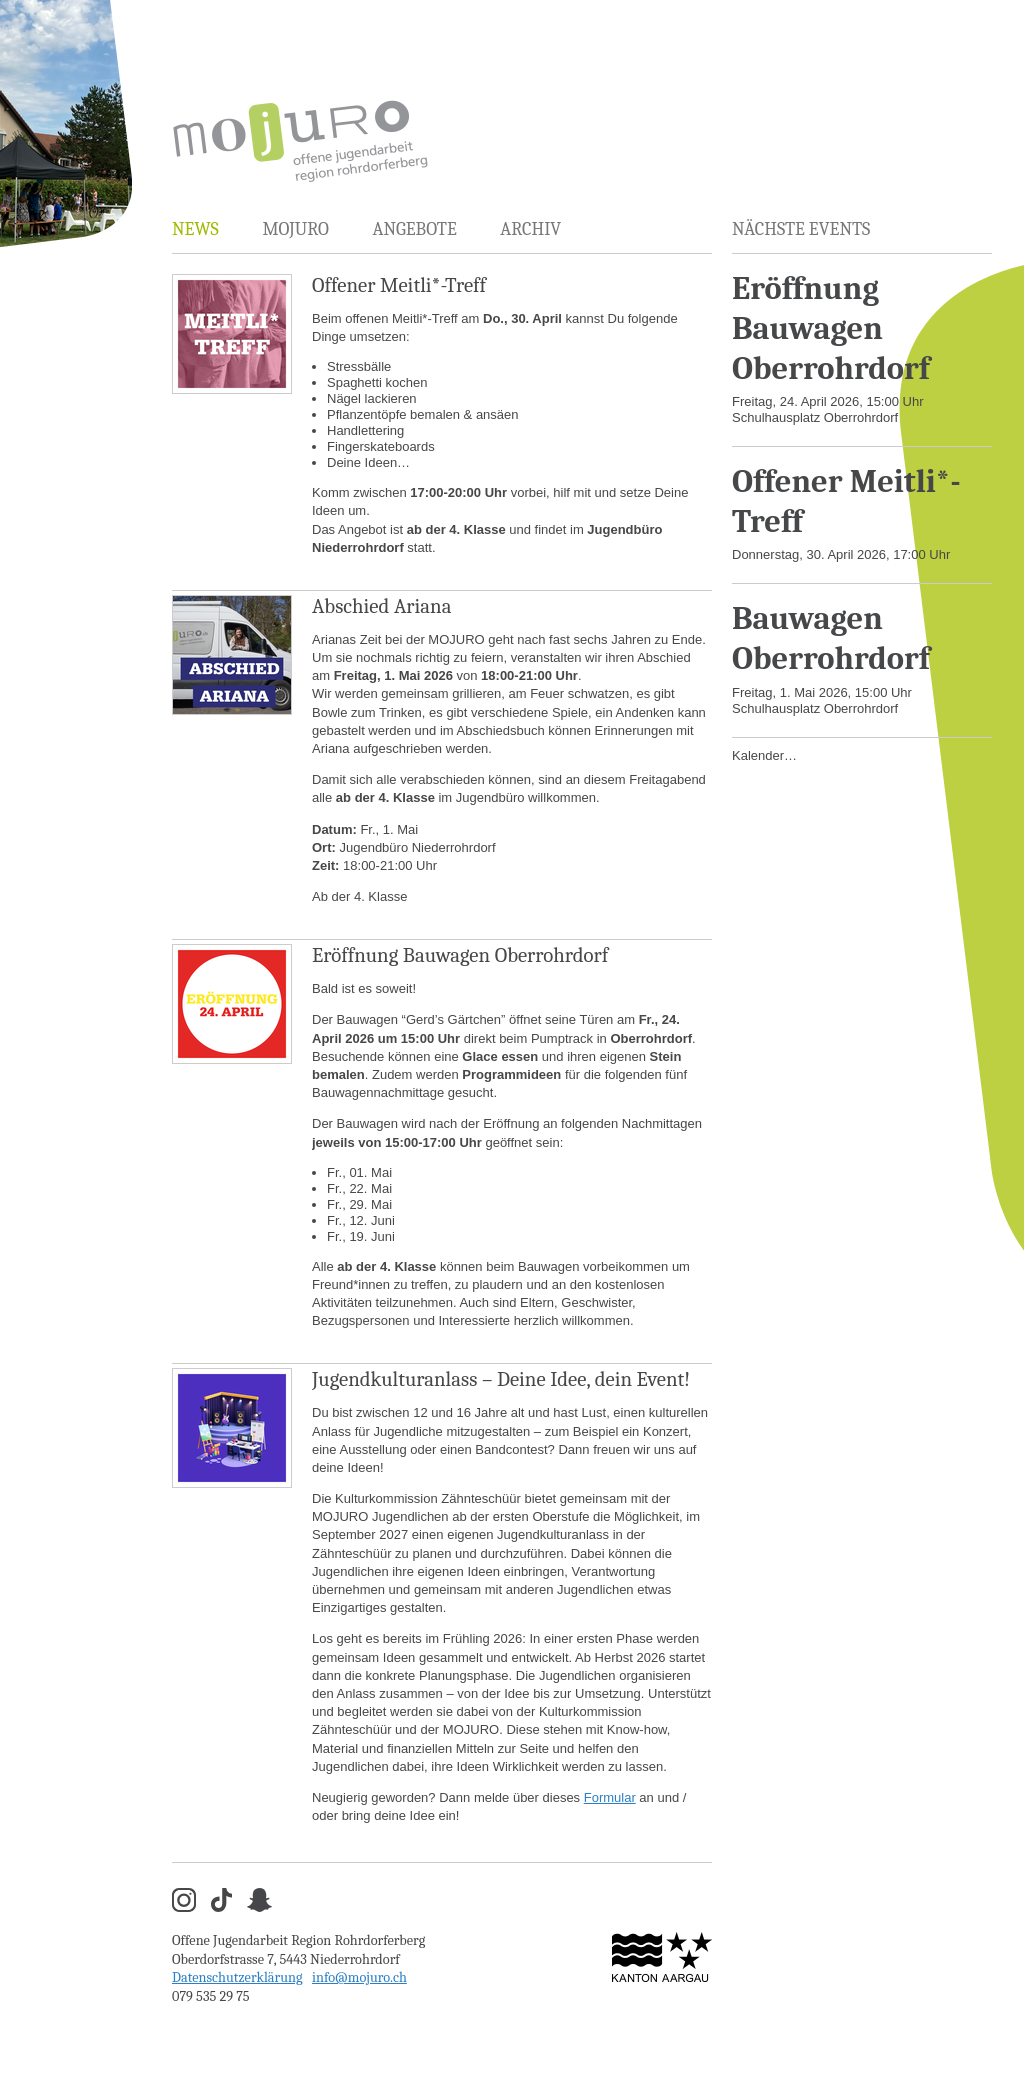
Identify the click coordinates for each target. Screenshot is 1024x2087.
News (195, 229)
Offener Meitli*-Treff (399, 285)
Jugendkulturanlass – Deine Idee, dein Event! (501, 1379)
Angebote (414, 229)
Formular (610, 1797)
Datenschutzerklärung (237, 1977)
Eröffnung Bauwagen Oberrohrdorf (460, 955)
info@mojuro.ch (359, 1977)
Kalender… (764, 755)
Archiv (530, 229)
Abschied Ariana (381, 606)
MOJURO (295, 229)
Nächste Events (801, 229)
